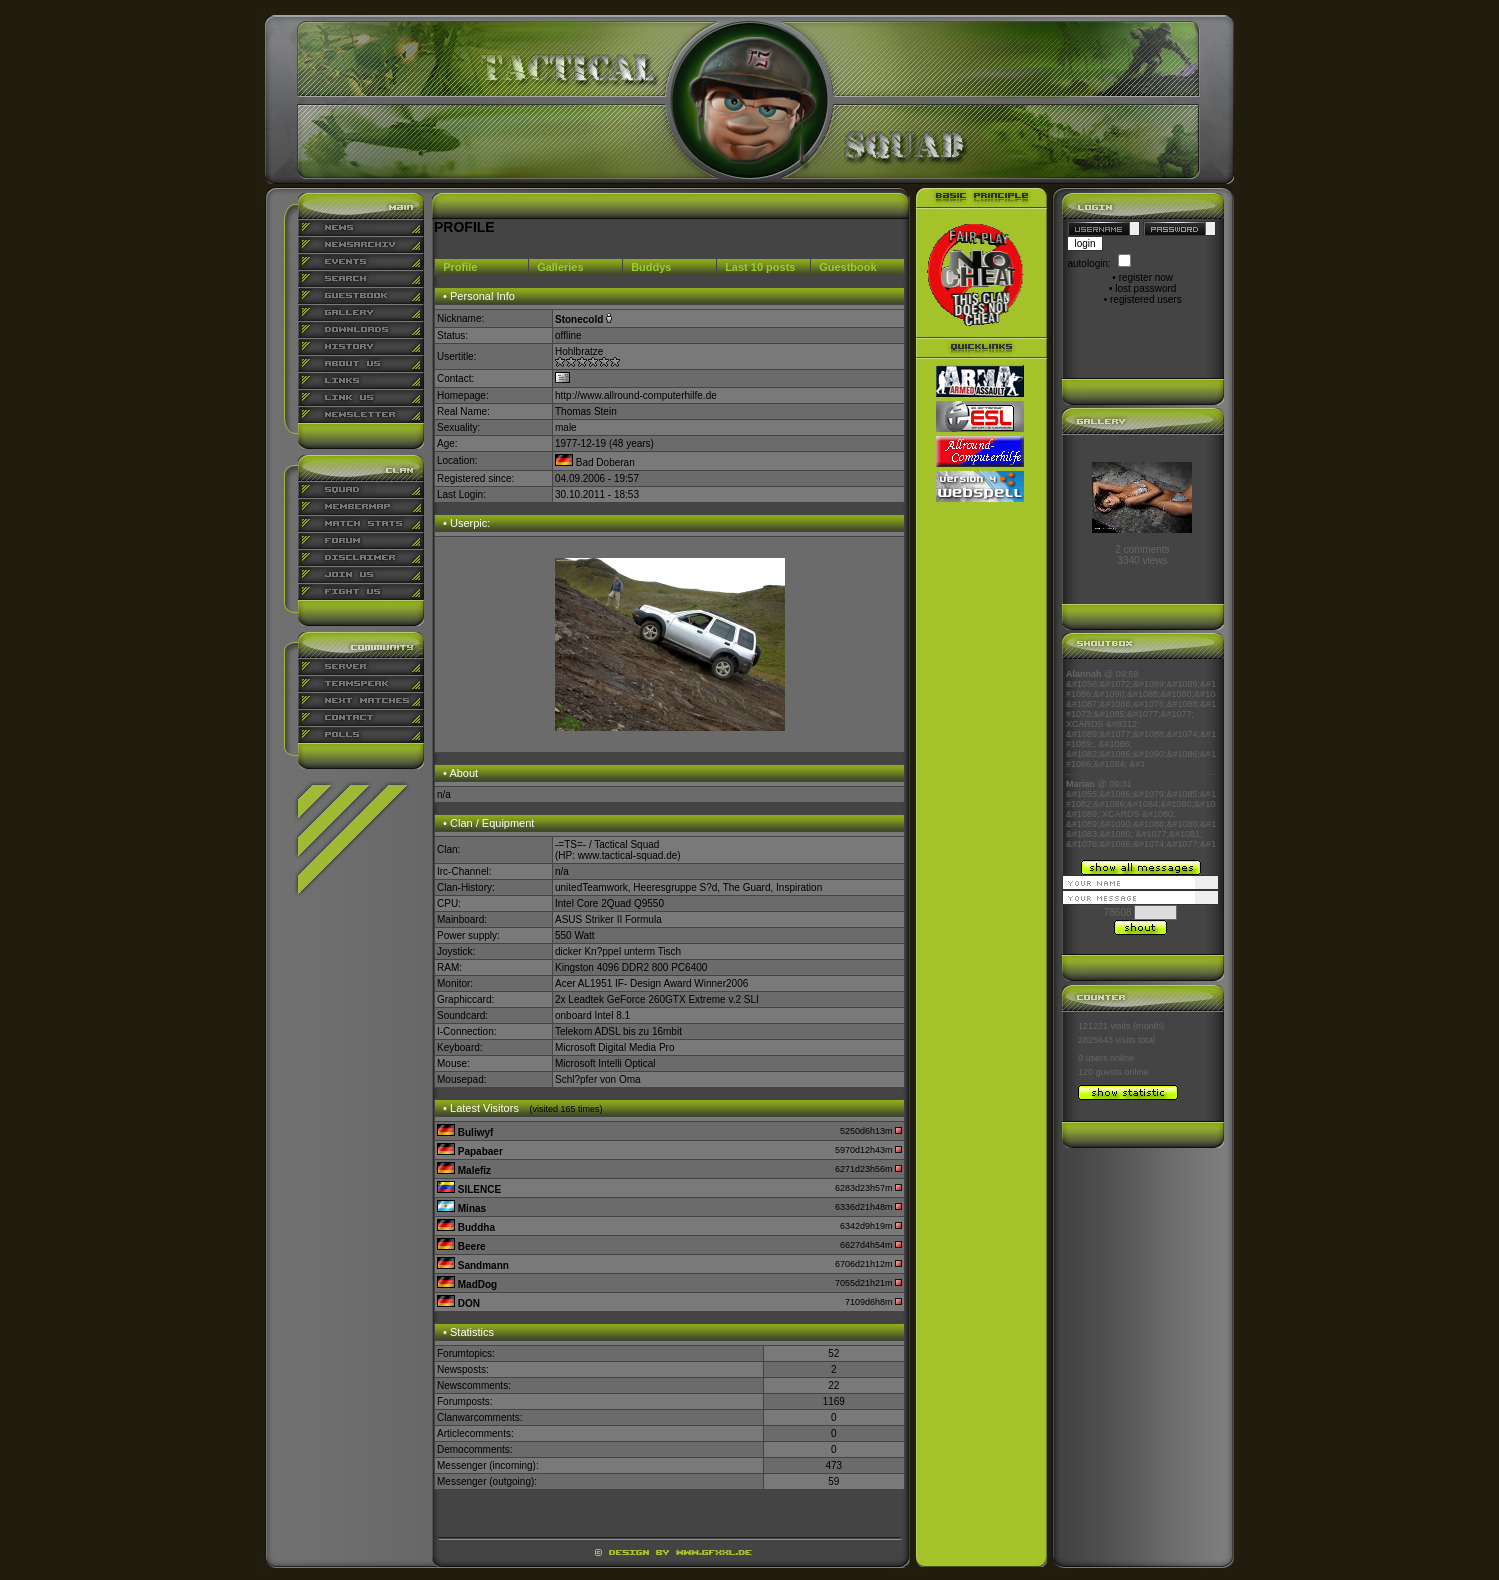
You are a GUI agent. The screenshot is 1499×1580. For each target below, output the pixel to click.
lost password (1145, 288)
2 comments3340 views (1142, 555)
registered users (1146, 299)
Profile (460, 267)
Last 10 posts (760, 267)
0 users (1093, 1058)
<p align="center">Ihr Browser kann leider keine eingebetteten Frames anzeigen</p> (1141, 759)
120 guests (1100, 1072)
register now (1146, 277)
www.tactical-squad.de (628, 855)
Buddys (651, 267)
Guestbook (847, 267)
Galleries (560, 267)
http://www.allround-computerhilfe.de (636, 395)
